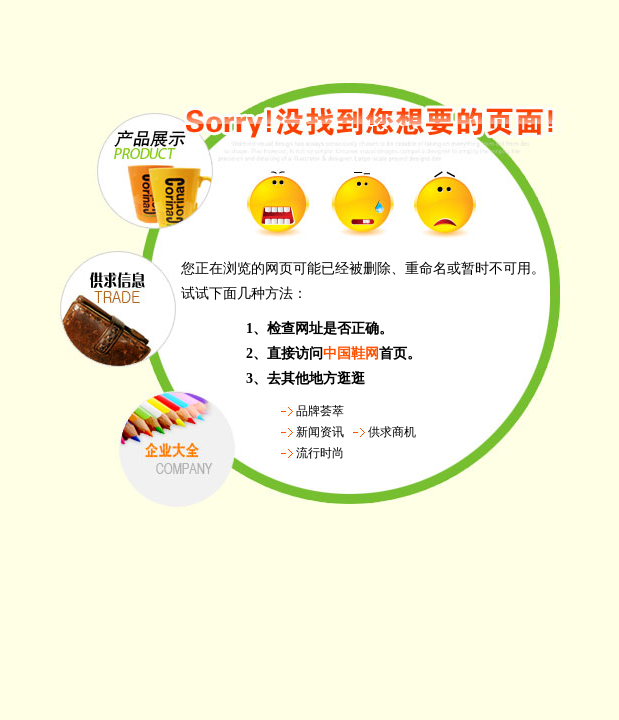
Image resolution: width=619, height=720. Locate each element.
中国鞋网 (351, 353)
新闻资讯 (320, 432)
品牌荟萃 (320, 411)
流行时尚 (320, 453)
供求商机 (392, 432)
